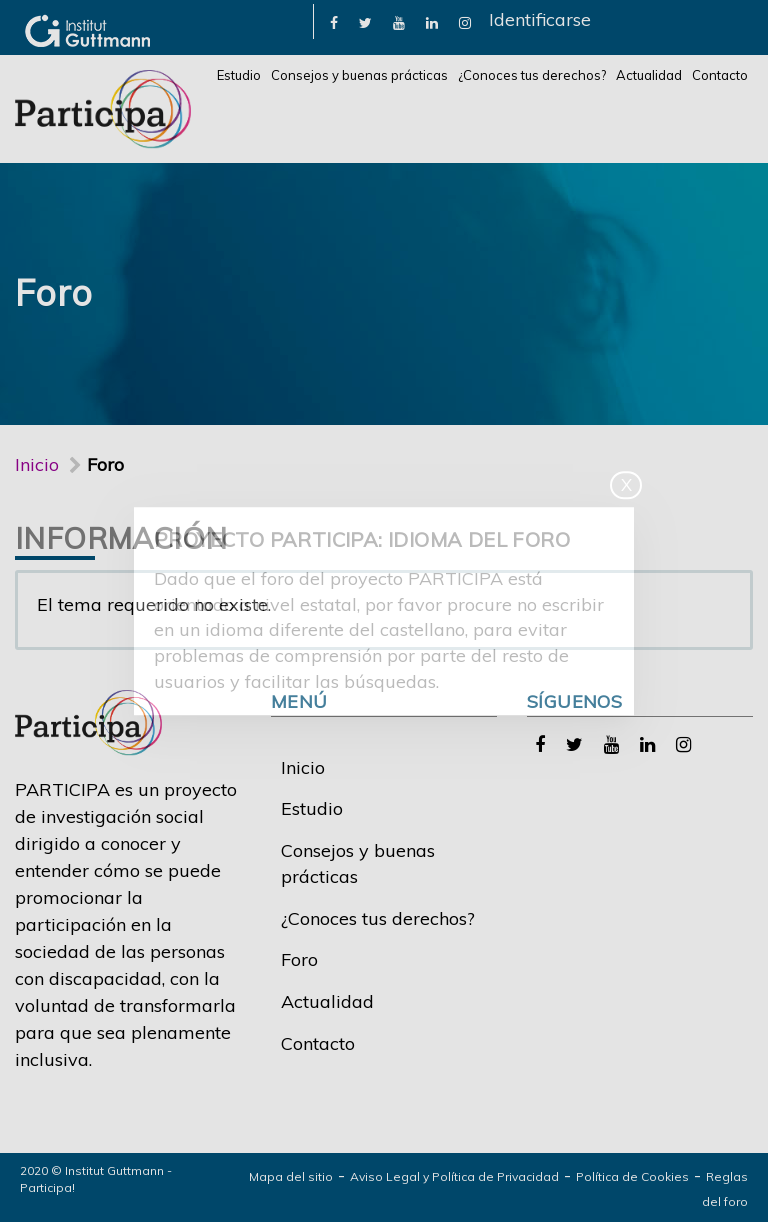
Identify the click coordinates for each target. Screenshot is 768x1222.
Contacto (720, 75)
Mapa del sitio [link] (291, 1176)
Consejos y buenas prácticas (359, 75)
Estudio (239, 75)
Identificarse (540, 19)
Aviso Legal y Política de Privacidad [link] (454, 1176)
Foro (299, 959)
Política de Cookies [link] (632, 1176)
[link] (334, 21)
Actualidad (649, 75)
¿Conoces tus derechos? (532, 75)
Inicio (37, 464)
